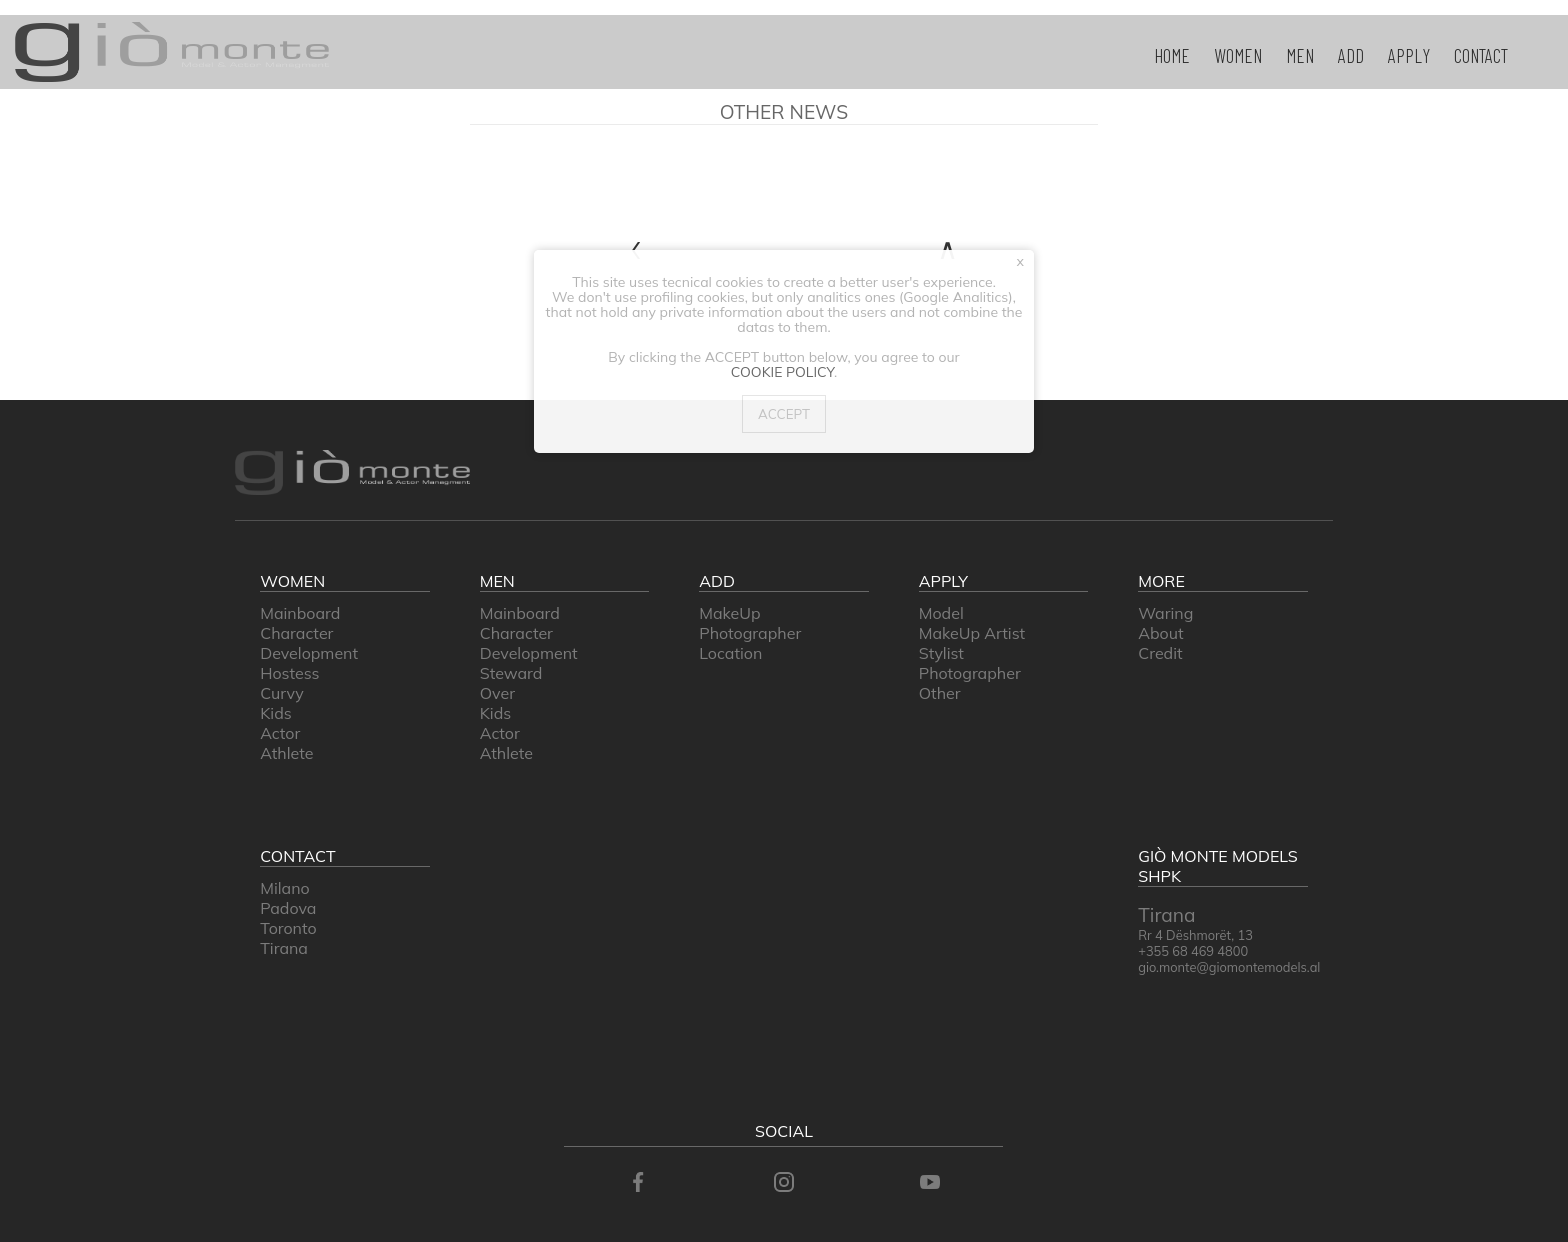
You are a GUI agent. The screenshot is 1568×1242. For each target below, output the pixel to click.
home (1172, 55)
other (940, 693)
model (941, 613)
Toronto (288, 928)
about (1160, 633)
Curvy (281, 693)
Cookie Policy (782, 372)
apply (1409, 55)
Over (497, 693)
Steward (511, 673)
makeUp (729, 613)
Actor (280, 733)
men (1300, 55)
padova (288, 908)
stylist (941, 653)
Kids (276, 713)
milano (284, 888)
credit (1160, 653)
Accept (784, 414)
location (730, 653)
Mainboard (300, 613)
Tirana (284, 948)
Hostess (289, 673)
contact (1481, 55)
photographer (750, 633)
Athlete (286, 753)
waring (1165, 613)
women (1238, 55)
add (1351, 55)
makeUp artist (972, 633)
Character (296, 633)
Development (309, 653)
